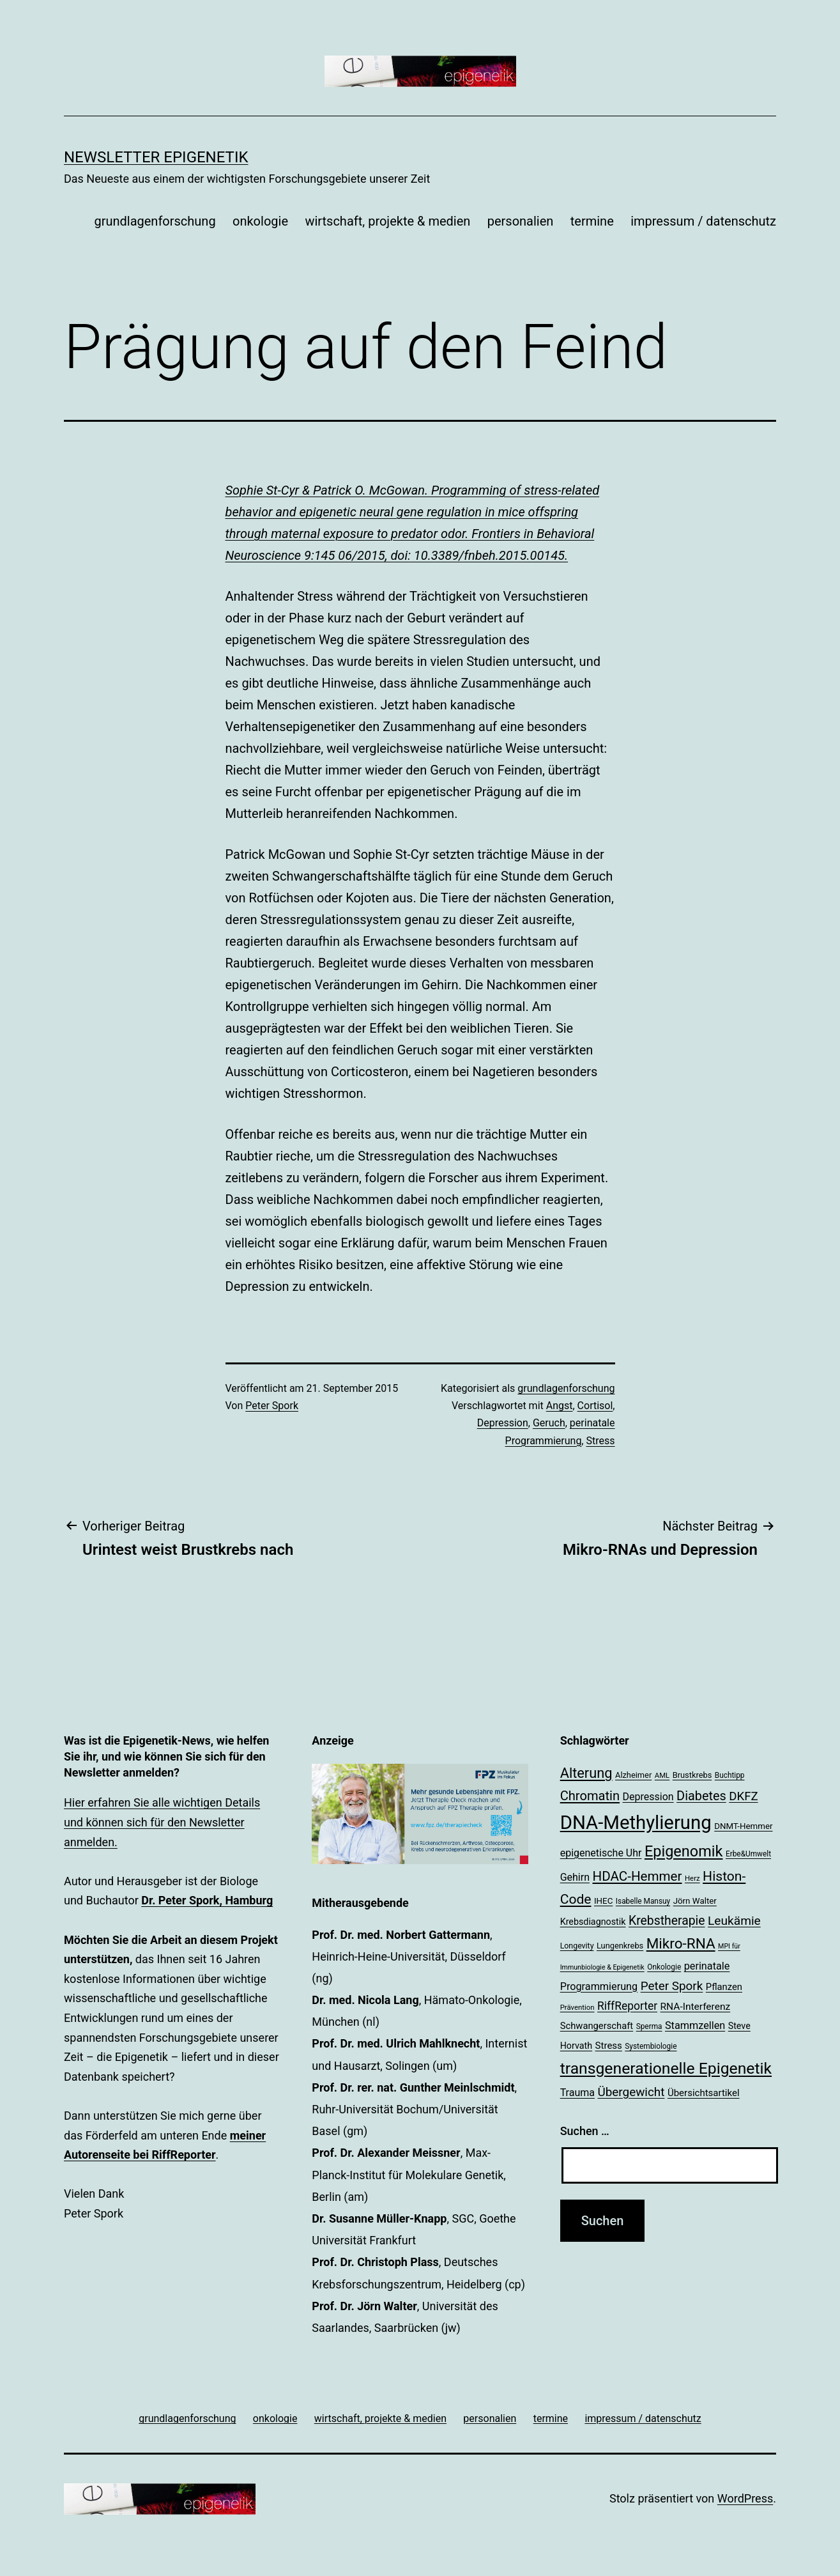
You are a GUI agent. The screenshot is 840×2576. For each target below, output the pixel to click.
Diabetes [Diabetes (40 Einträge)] (701, 1796)
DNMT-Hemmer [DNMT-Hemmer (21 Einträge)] (743, 1826)
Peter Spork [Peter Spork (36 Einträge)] (672, 1985)
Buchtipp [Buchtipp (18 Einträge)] (730, 1775)
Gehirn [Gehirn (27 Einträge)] (575, 1877)
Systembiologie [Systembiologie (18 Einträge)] (650, 2046)
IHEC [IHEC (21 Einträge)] (603, 1901)
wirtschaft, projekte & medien (387, 221)
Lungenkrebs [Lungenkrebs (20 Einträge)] (620, 1945)
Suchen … (584, 2131)
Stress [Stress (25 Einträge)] (608, 2045)
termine (592, 221)
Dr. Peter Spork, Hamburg (207, 1900)
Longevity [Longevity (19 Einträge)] (577, 1945)
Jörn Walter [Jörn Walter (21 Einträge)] (695, 1901)
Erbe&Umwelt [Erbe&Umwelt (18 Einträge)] (748, 1853)
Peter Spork (271, 1406)
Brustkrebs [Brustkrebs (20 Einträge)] (692, 1775)
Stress (600, 1441)
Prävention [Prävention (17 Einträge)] (577, 2007)
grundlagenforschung (154, 221)
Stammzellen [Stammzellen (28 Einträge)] (695, 2025)
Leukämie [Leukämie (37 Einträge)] (734, 1920)
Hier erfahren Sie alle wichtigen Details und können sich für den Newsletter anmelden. (162, 1822)
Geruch (549, 1423)
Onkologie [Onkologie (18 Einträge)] (664, 1967)
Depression (502, 1423)
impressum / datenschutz (703, 221)
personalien (520, 221)
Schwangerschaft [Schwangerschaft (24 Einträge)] (597, 2026)
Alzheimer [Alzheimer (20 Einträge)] (633, 1775)
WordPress (745, 2498)
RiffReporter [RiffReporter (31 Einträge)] (627, 2006)
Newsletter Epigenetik (156, 157)
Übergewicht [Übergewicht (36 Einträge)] (630, 2092)
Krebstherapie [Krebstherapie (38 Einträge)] (667, 1920)
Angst (559, 1406)
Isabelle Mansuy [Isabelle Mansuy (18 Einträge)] (643, 1901)
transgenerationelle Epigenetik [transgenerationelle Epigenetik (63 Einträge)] (666, 2068)
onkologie (260, 221)
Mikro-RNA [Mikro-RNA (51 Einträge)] (680, 1943)
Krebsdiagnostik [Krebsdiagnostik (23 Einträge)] (593, 1922)
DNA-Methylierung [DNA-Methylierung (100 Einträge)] (636, 1822)
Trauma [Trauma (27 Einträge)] (577, 2092)
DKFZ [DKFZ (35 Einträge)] (743, 1796)
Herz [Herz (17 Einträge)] (692, 1878)
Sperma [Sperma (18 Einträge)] (649, 2026)
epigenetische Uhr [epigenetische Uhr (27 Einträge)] (601, 1853)
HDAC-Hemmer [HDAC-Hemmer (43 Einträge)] (637, 1876)
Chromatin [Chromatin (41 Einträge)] (590, 1795)
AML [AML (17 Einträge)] (662, 1775)
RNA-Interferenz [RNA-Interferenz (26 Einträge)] (696, 2006)
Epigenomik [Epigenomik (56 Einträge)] (684, 1851)
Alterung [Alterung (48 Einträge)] (586, 1773)
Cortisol (595, 1406)
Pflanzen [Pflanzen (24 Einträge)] (724, 1987)
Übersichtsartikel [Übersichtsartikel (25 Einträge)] (704, 2093)
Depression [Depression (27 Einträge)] (648, 1797)
